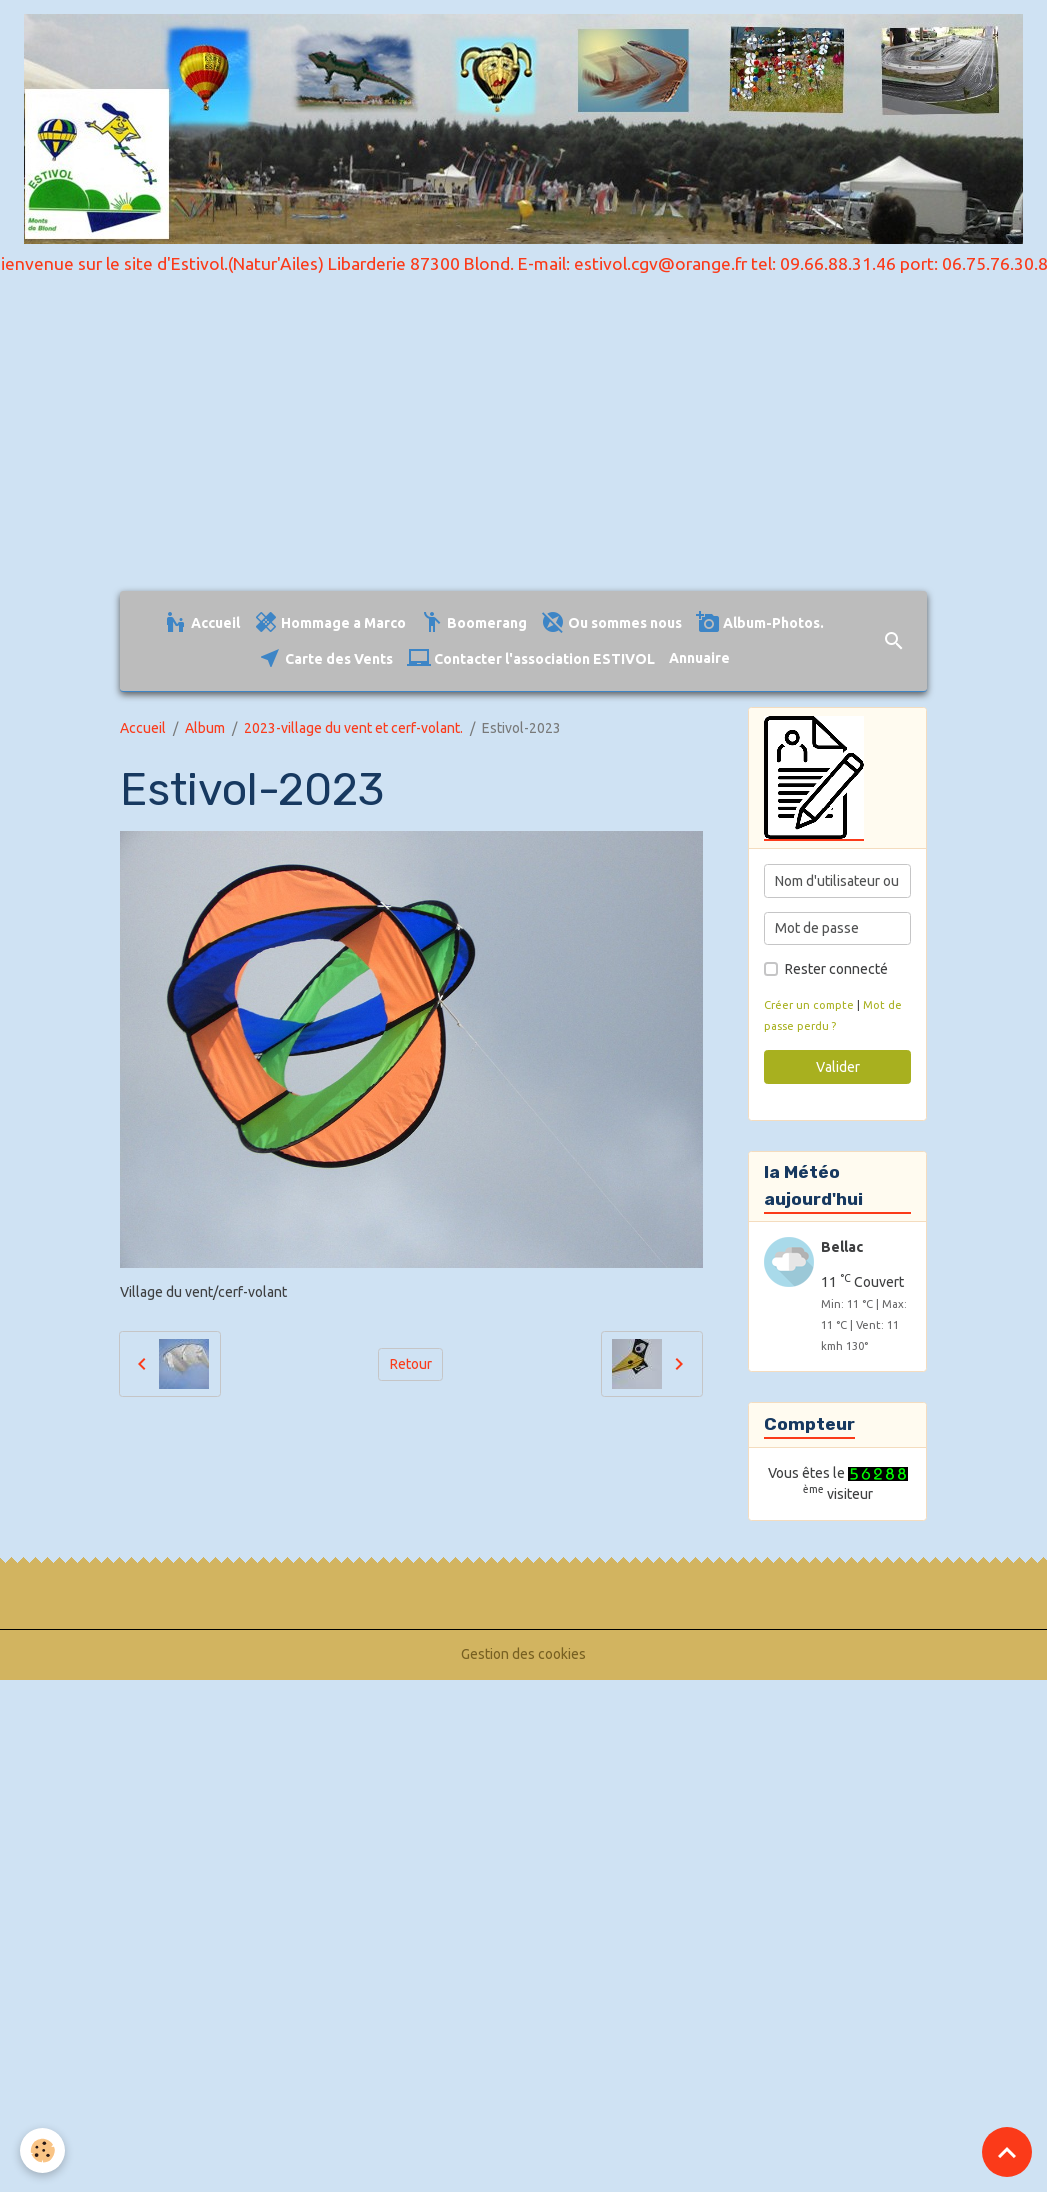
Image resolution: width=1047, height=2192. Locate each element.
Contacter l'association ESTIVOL (531, 658)
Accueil (202, 622)
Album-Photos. (760, 622)
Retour (411, 1364)
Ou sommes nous (611, 622)
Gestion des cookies (523, 1654)
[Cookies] (42, 2150)
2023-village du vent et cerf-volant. (353, 728)
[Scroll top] (1007, 2152)
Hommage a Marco (330, 622)
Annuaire (699, 658)
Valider (838, 1067)
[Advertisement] (523, 441)
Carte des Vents (325, 658)
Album (205, 728)
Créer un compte (809, 1005)
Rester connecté (836, 969)
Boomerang (473, 622)
